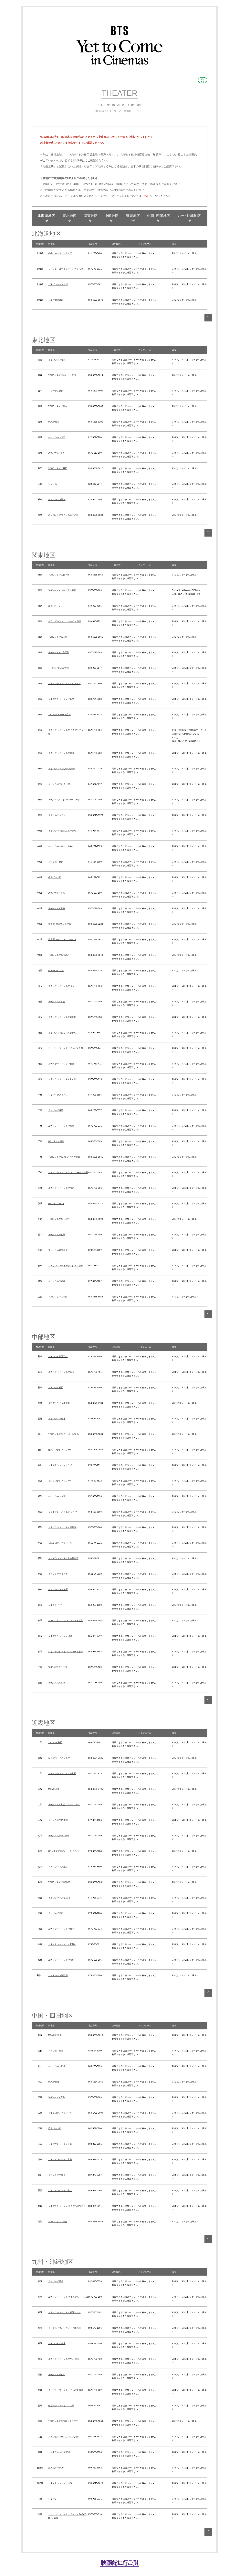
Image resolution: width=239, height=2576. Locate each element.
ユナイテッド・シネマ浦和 (61, 986)
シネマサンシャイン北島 (60, 2159)
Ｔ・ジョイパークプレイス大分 (63, 2436)
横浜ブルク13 (54, 877)
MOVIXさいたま (56, 970)
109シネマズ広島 (56, 2097)
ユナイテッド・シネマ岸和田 (62, 1773)
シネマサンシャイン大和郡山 (62, 1944)
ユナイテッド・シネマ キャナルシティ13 (68, 2297)
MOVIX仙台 (53, 422)
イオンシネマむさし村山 (60, 784)
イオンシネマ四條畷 (58, 1820)
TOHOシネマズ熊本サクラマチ (63, 2421)
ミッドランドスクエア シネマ (62, 1512)
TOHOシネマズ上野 (58, 637)
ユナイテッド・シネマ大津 (61, 1929)
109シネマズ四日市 (57, 1667)
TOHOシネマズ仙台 (58, 406)
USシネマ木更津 (56, 1141)
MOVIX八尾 (53, 1789)
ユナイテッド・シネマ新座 (61, 1063)
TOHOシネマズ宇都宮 (59, 1219)
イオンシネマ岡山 (57, 2066)
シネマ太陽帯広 (55, 300)
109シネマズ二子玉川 (58, 652)
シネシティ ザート (57, 1605)
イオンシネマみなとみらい (61, 846)
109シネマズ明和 (56, 1682)
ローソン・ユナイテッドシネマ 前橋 (65, 1265)
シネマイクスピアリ (58, 1095)
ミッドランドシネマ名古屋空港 (63, 1558)
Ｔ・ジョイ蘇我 (55, 1110)
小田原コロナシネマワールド (62, 939)
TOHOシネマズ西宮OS (59, 1882)
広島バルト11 (54, 2128)
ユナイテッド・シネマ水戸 (61, 1188)
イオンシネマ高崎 (57, 1281)
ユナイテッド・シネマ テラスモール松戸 (68, 1172)
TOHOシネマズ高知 (58, 2221)
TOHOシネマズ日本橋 (59, 575)
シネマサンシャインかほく (61, 1465)
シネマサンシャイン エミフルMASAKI (66, 2206)
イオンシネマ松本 (57, 1418)
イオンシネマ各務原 (58, 1589)
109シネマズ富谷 (56, 453)
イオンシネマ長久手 (58, 1574)
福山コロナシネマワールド (61, 2113)
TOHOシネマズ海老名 (59, 955)
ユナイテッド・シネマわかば (62, 1079)
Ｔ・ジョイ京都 (55, 1913)
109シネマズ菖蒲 (56, 1001)
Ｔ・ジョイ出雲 (55, 2050)
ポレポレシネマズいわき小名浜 (63, 515)
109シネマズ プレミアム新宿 (62, 590)
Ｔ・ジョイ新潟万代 (58, 1356)
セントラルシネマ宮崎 (59, 2452)
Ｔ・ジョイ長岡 (55, 1387)
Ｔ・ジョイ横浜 (55, 862)
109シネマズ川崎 (56, 893)
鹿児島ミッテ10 (56, 2467)
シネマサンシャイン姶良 (60, 2483)
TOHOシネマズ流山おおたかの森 (64, 1157)
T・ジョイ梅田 (55, 1742)
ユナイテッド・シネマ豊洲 (61, 753)
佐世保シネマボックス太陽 (61, 2405)
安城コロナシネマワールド (61, 1543)
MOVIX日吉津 (55, 2035)
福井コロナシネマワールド (61, 1480)
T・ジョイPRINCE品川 (59, 714)
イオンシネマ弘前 (57, 359)
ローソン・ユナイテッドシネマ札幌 (65, 269)
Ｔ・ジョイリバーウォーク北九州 (64, 2328)
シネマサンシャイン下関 (60, 2144)
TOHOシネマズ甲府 (58, 1296)
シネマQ (52, 2499)
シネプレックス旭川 (58, 284)
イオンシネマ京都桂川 (59, 1898)
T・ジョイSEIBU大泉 (58, 668)
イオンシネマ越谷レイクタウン (63, 1032)
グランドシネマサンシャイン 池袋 (64, 621)
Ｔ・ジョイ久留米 (57, 2343)
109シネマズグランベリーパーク (64, 799)
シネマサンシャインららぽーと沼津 (65, 1651)
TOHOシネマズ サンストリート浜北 (65, 1620)
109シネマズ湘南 (56, 908)
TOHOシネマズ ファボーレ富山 (63, 1434)
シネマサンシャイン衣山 (60, 2190)
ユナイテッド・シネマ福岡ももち (64, 2312)
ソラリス (52, 484)
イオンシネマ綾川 (57, 2175)
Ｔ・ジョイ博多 (55, 2281)
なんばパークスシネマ (59, 1758)
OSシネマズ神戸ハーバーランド (63, 1851)
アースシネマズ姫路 (58, 1866)
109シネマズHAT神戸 (58, 1835)
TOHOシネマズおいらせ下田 (62, 375)
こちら (145, 195)
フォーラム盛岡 (55, 390)
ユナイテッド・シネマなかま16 (63, 2359)
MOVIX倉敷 (53, 2082)
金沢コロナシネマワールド (61, 1449)
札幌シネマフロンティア (60, 253)
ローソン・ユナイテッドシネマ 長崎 (65, 2390)
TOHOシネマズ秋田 (58, 468)
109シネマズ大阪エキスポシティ (64, 1804)
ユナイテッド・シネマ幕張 (61, 1126)
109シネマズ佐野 (56, 1234)
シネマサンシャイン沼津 (60, 1636)
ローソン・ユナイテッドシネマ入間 (65, 1048)
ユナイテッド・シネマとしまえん (64, 683)
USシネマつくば (56, 1203)
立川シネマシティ (57, 815)
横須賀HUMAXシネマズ (59, 924)
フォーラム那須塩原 (58, 1250)
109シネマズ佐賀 (56, 2374)
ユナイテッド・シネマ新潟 (61, 1372)
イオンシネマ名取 (57, 437)
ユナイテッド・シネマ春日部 (62, 1017)
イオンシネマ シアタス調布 (61, 768)
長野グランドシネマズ (59, 1403)
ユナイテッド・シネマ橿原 (61, 1960)
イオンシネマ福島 (57, 499)
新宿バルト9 (54, 606)
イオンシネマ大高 (57, 1496)
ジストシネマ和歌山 (58, 1975)
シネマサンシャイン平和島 (61, 699)
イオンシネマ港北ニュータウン (63, 831)
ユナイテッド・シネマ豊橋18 (62, 1527)
